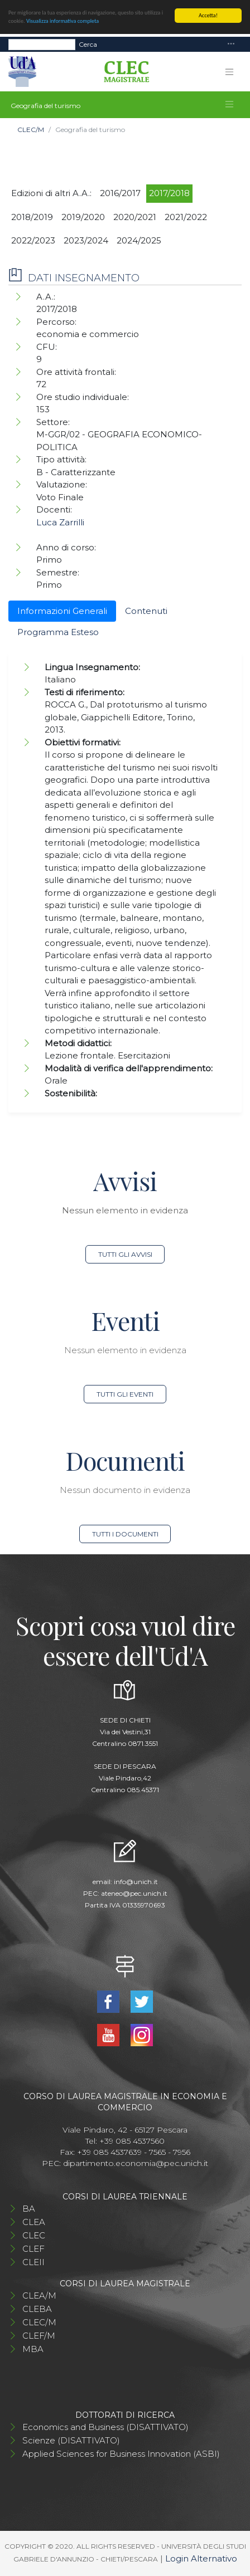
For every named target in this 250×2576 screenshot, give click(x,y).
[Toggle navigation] (231, 44)
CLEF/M (38, 2335)
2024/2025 (139, 240)
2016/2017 (120, 193)
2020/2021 (134, 217)
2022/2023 (33, 240)
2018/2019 (32, 217)
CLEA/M (39, 2295)
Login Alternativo (201, 2558)
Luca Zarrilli (60, 522)
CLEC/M (30, 129)
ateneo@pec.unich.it (134, 1893)
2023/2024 (86, 240)
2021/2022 (186, 217)
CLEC (33, 2235)
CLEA (33, 2222)
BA (28, 2208)
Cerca (88, 44)
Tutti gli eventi (125, 1394)
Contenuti (146, 611)
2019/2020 (83, 217)
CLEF (33, 2248)
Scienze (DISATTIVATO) (71, 2440)
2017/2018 (169, 193)
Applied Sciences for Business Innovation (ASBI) (121, 2453)
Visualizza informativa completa (62, 21)
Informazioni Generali (62, 611)
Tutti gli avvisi (125, 1254)
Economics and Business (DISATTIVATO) (105, 2427)
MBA (33, 2349)
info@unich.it (136, 1881)
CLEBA (37, 2309)
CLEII (33, 2262)
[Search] (41, 44)
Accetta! (208, 15)
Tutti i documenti (125, 1534)
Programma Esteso (58, 632)
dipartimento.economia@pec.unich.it (135, 2163)
